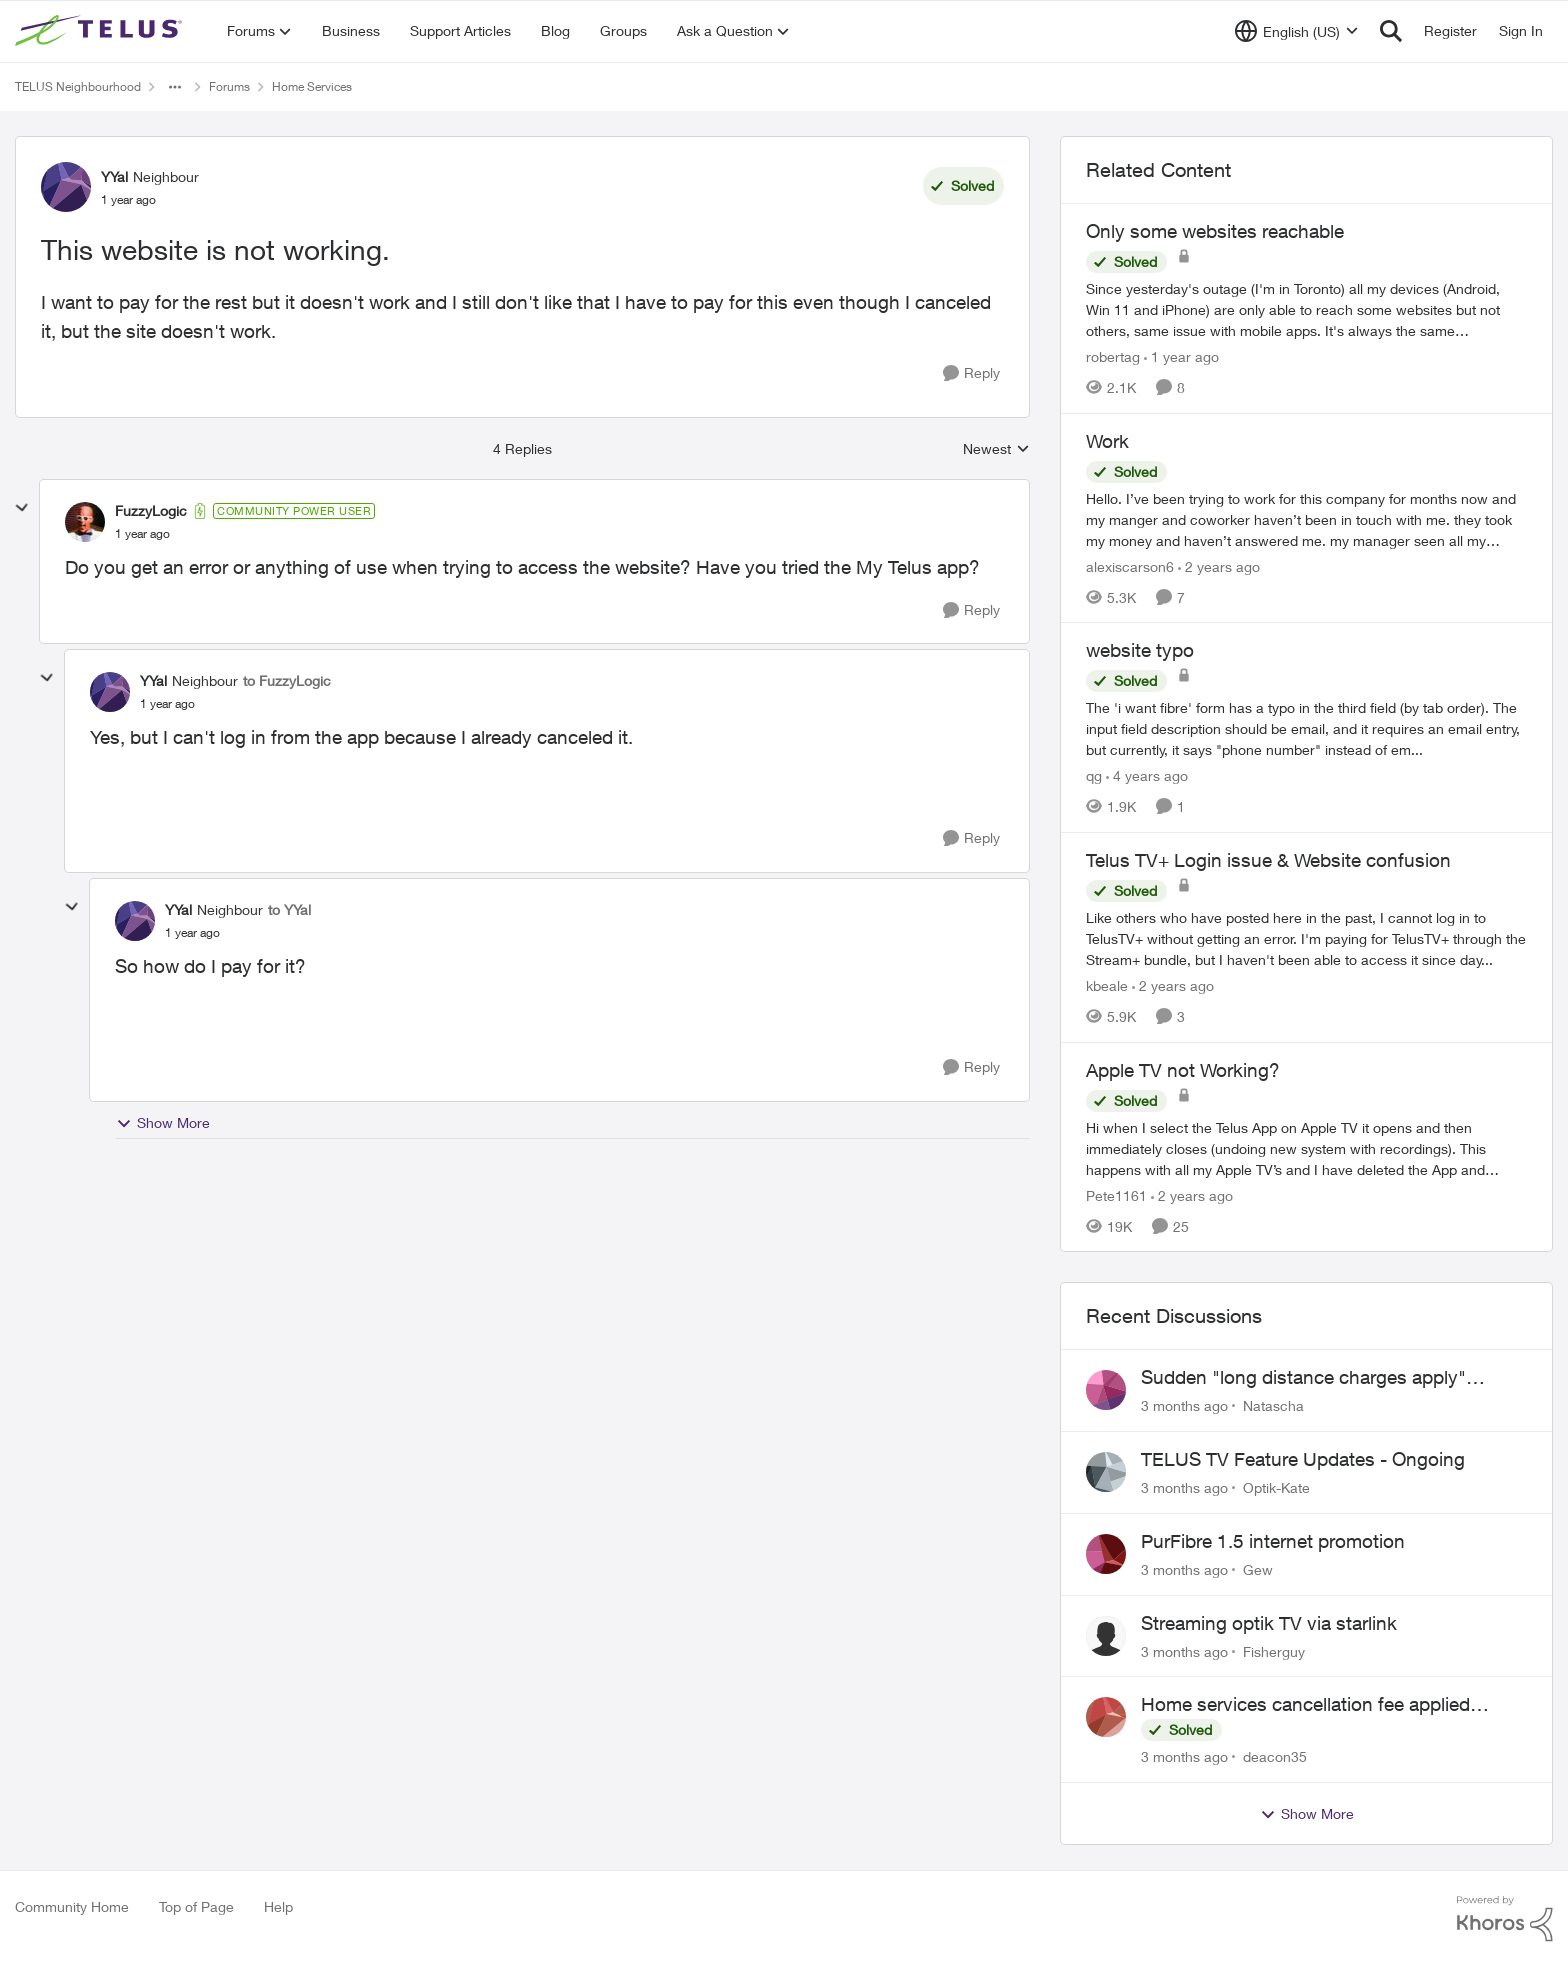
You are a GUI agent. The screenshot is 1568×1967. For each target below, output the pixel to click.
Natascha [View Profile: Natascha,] (1273, 1405)
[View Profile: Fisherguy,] (1106, 1636)
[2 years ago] (1219, 565)
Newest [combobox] (996, 449)
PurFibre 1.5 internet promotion (1273, 1541)
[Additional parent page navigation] (175, 87)
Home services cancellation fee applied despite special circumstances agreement (1316, 1705)
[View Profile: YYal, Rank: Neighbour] (66, 187)
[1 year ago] (1181, 356)
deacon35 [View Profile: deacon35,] (1275, 1756)
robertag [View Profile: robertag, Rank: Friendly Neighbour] (1113, 356)
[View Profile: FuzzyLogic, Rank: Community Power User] (85, 522)
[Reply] (971, 373)
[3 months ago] (1184, 1405)
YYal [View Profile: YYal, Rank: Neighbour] (114, 176)
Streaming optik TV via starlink (1269, 1623)
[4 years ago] (1147, 775)
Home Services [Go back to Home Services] (312, 86)
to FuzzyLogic (287, 680)
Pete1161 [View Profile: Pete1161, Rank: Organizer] (1116, 1194)
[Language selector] (1296, 31)
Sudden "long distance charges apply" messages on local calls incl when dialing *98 (1331, 1378)
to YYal (289, 909)
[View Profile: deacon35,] (1106, 1717)
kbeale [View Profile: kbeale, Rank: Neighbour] (1107, 985)
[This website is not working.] (142, 534)
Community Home (72, 1906)
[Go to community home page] (101, 31)
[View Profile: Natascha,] (1106, 1390)
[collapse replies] (22, 508)
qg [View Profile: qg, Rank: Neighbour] (1094, 775)
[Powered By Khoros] (1505, 1919)
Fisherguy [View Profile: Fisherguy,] (1274, 1650)
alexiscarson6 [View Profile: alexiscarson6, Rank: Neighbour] (1130, 565)
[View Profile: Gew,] (1106, 1554)
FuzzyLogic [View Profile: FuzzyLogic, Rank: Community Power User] (151, 510)
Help (278, 1906)
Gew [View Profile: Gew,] (1258, 1569)
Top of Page (196, 1906)
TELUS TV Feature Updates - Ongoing (1303, 1459)
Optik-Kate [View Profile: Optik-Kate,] (1276, 1487)
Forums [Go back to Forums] (229, 86)
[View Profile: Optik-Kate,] (1106, 1472)
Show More (163, 1123)
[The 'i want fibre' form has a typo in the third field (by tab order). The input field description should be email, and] (1306, 728)
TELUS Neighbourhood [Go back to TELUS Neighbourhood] (78, 86)
